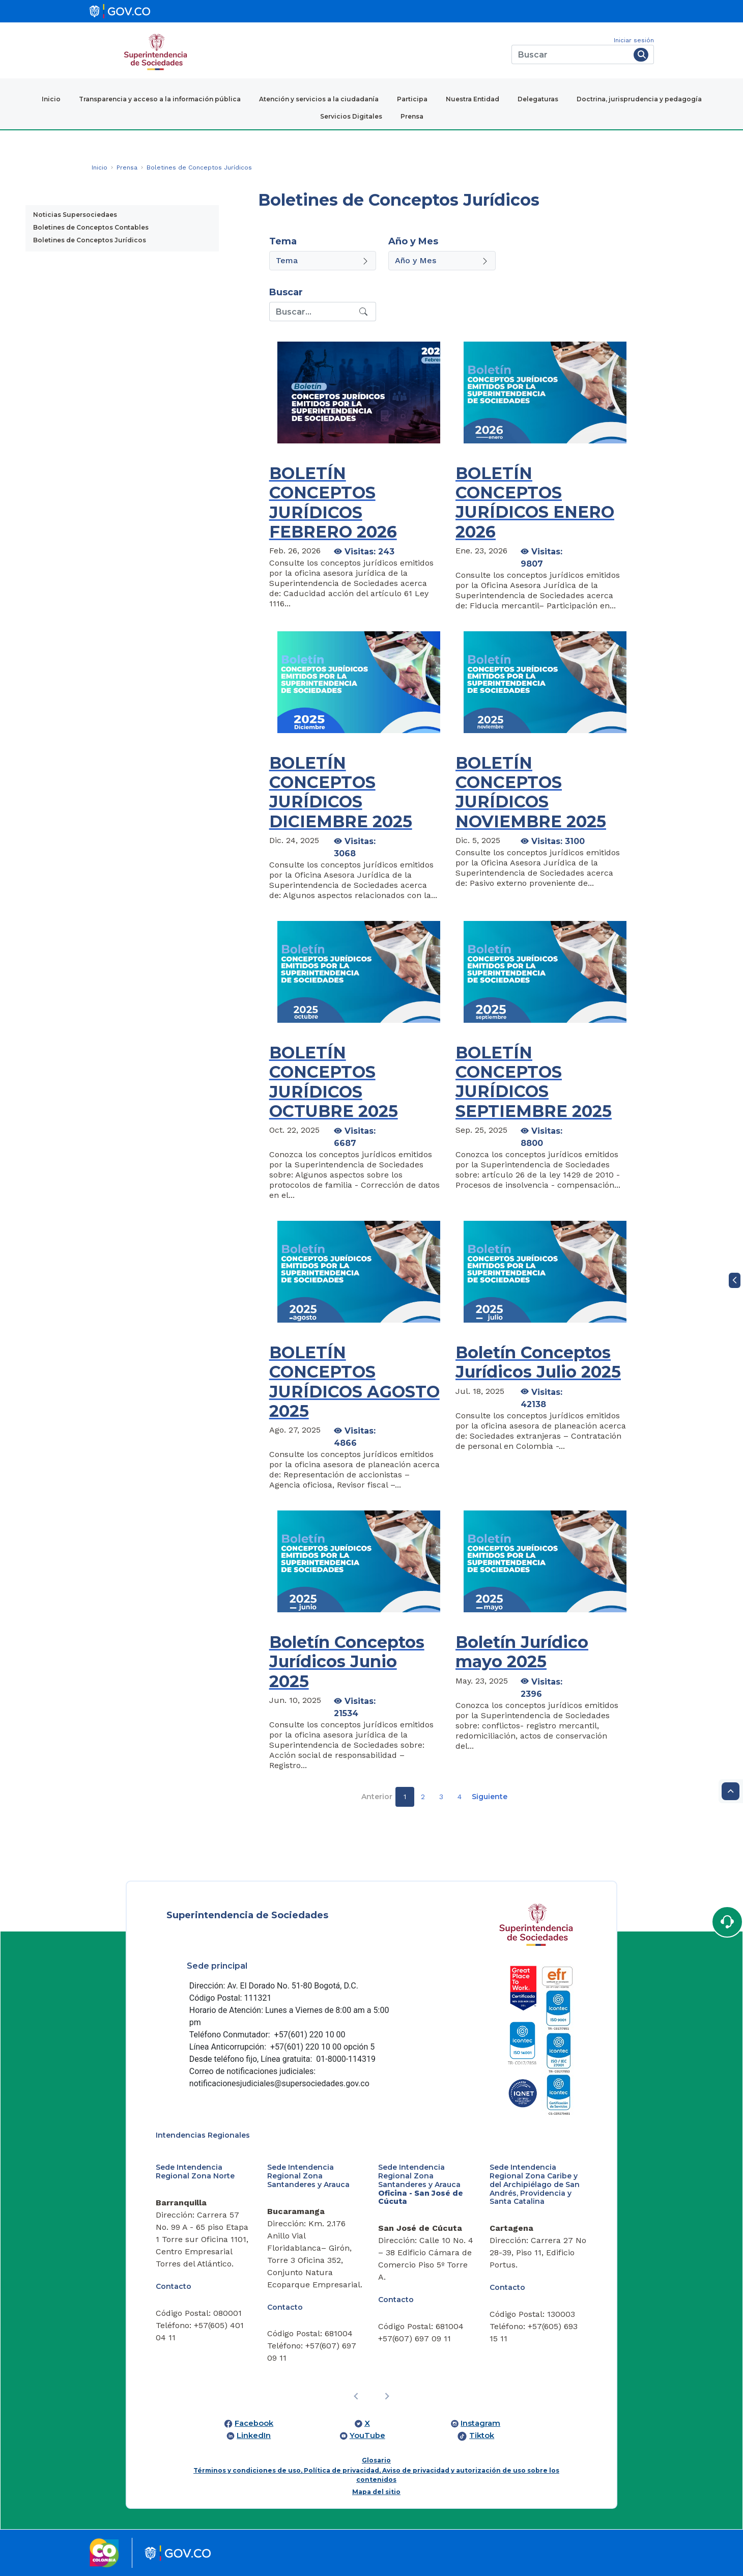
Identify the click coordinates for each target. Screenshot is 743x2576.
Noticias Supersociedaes (75, 214)
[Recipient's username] (313, 311)
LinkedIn (254, 2435)
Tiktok (481, 2435)
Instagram (480, 2423)
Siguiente (489, 1796)
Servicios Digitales (351, 116)
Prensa (412, 116)
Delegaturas (538, 99)
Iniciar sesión (634, 40)
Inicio (51, 99)
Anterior (376, 1796)
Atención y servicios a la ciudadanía (319, 99)
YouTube (367, 2435)
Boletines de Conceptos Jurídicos (89, 240)
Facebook (254, 2423)
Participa (412, 99)
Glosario (376, 2460)
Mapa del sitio (376, 2492)
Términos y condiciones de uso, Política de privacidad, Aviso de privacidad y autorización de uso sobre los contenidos (376, 2475)
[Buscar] (570, 54)
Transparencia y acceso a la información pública (160, 99)
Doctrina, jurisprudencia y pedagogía (639, 99)
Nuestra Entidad (472, 99)
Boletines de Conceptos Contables (91, 227)
